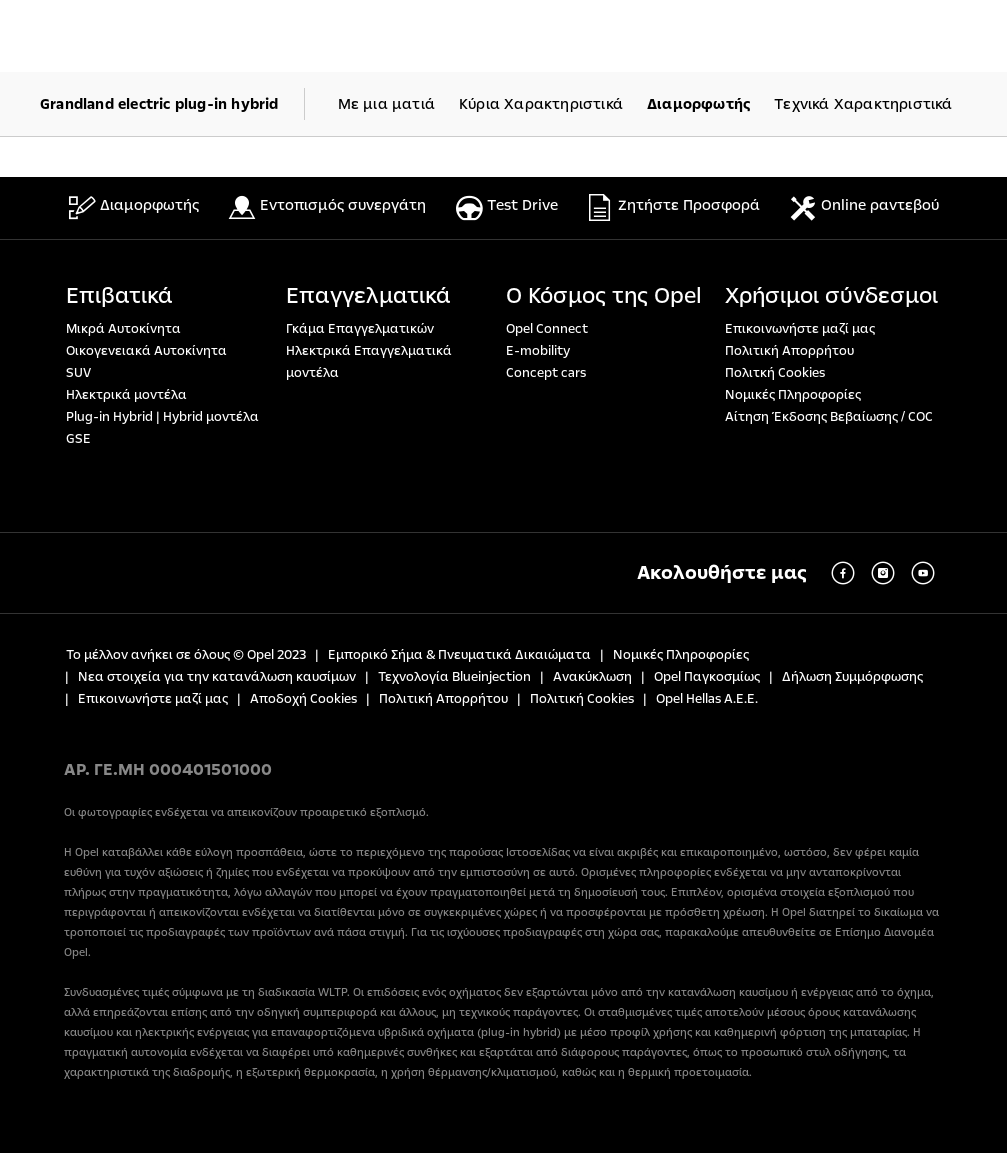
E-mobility (538, 351)
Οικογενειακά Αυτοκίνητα (146, 351)
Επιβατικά (119, 296)
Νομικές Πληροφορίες (793, 395)
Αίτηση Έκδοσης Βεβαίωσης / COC (829, 417)
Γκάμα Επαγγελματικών (360, 329)
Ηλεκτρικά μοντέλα (126, 395)
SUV (78, 373)
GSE (78, 439)
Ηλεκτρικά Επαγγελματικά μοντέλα (369, 362)
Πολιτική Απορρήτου (789, 351)
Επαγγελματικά (368, 296)
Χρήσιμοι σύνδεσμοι (831, 296)
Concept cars (546, 373)
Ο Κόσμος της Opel (604, 296)
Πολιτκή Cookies (775, 373)
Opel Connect (547, 329)
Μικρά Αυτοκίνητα (123, 329)
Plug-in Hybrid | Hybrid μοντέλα (162, 417)
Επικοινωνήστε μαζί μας (800, 329)
